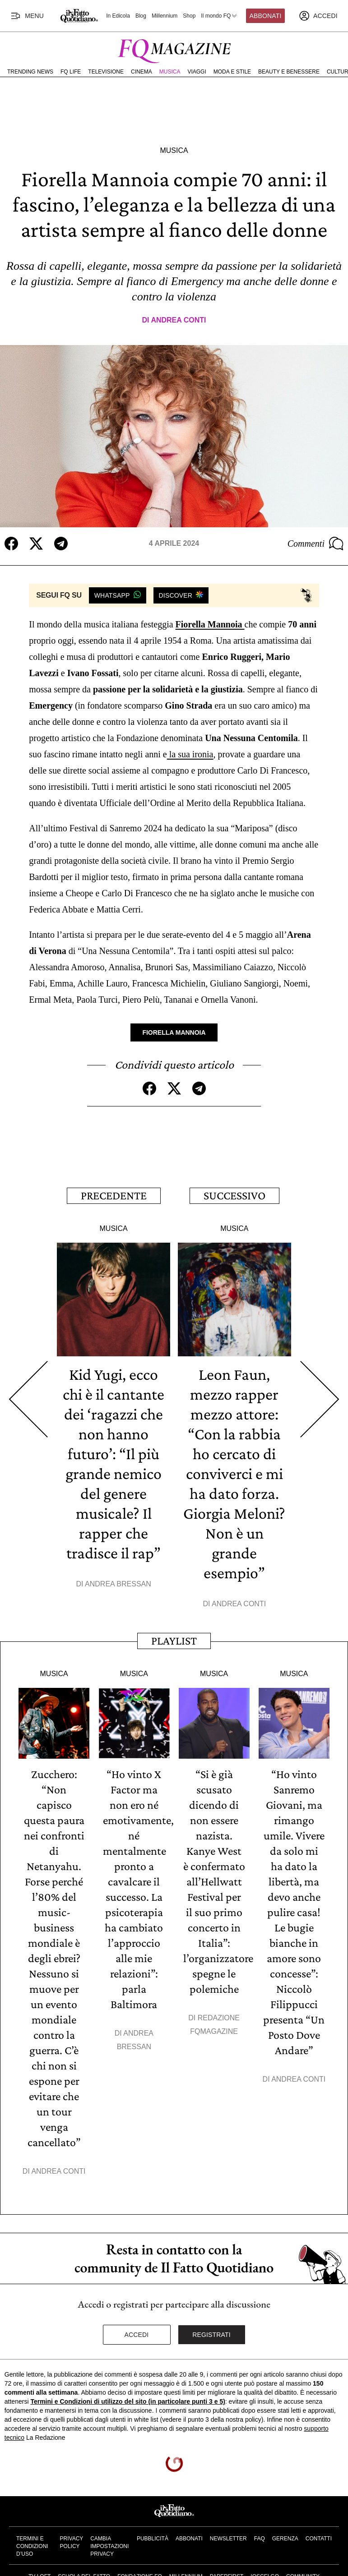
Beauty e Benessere (289, 72)
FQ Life (70, 72)
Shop (189, 15)
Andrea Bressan (118, 1584)
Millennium (164, 15)
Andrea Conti (178, 320)
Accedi (137, 2334)
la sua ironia (190, 754)
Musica (170, 72)
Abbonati (266, 15)
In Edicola (118, 15)
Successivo (234, 1195)
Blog (140, 15)
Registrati (211, 2334)
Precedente (114, 1195)
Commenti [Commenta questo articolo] (315, 543)
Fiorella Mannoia (210, 624)
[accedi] (318, 15)
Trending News (30, 72)
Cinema (141, 72)
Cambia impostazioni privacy (109, 2546)
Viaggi (196, 72)
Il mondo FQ (219, 15)
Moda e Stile (232, 72)
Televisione (106, 72)
